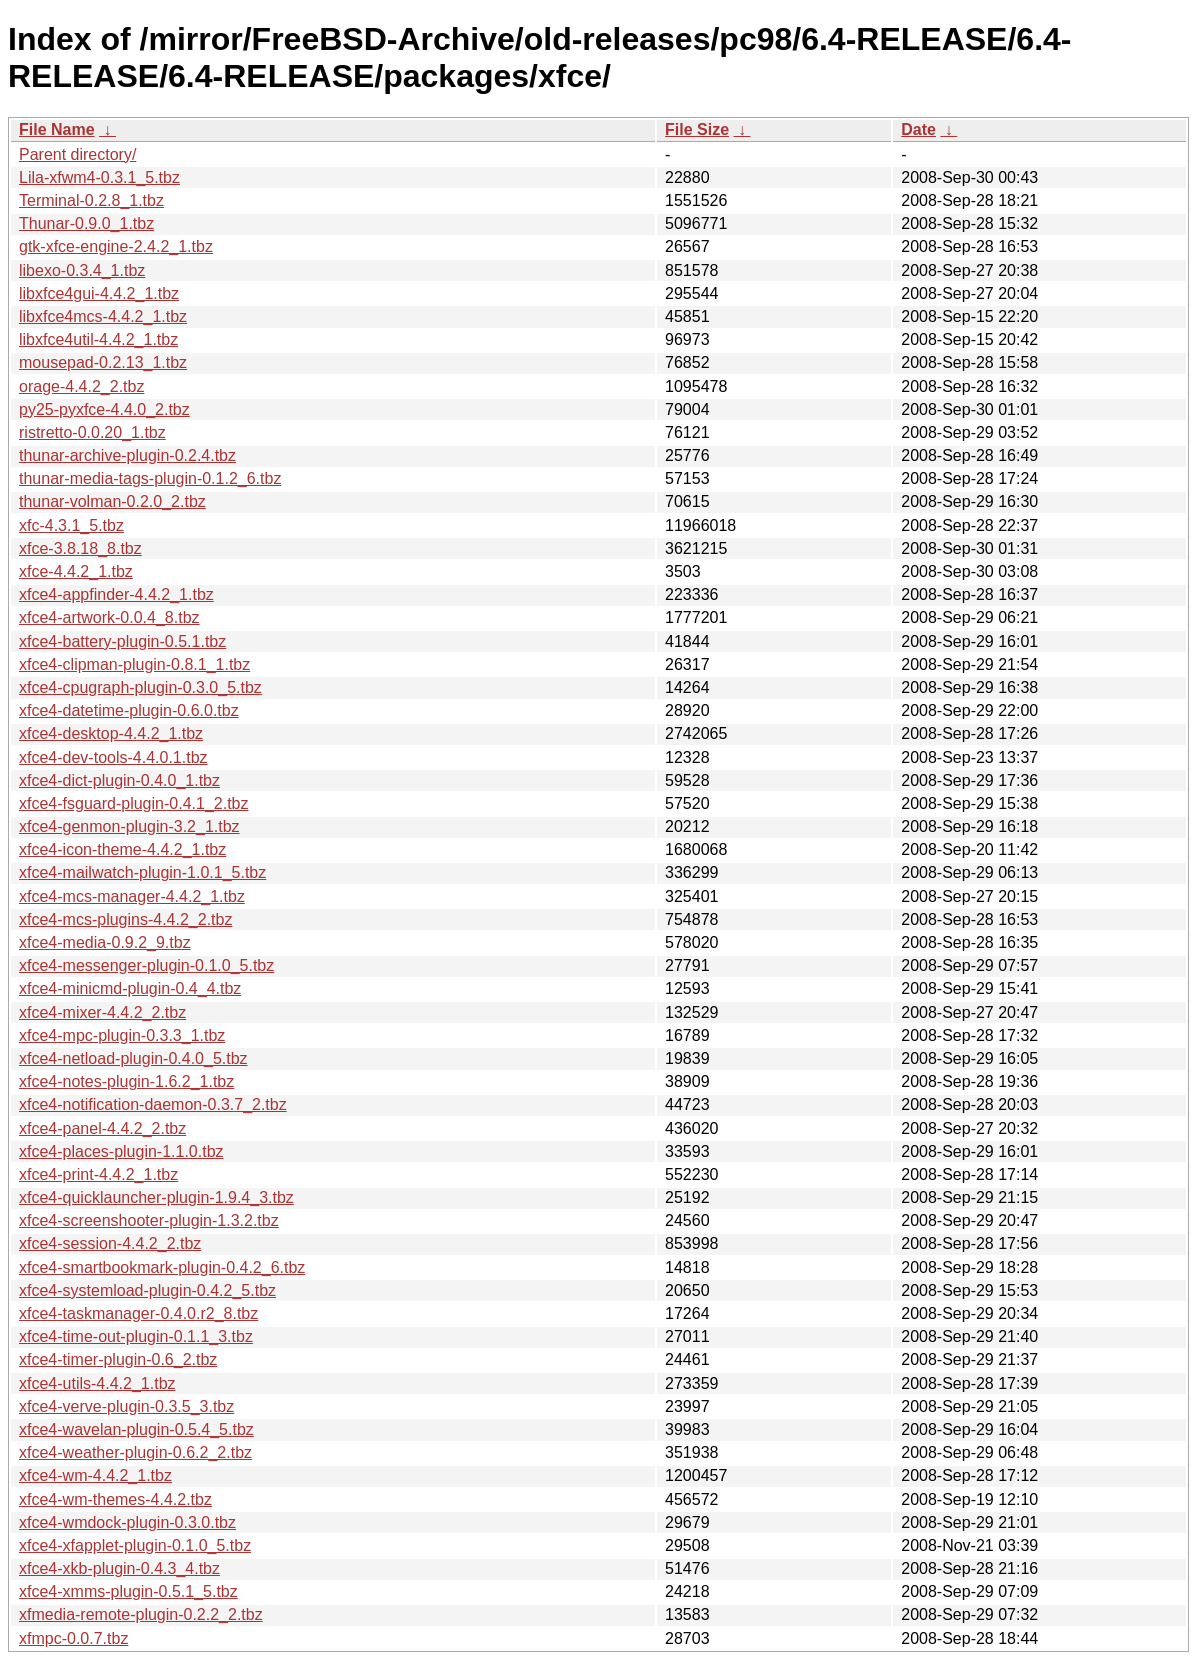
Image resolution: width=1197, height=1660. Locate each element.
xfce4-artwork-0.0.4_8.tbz (109, 617)
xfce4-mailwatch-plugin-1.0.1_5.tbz (142, 872)
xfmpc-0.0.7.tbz (73, 1638)
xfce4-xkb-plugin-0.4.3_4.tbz (119, 1568)
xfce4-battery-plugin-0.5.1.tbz (122, 641)
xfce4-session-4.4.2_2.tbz (110, 1243)
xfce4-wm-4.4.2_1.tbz (95, 1475)
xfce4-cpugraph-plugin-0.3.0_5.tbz (140, 687)
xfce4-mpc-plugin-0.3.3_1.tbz (122, 1035)
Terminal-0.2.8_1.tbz (91, 200)
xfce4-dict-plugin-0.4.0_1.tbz (119, 780)
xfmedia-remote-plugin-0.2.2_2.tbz (141, 1614)
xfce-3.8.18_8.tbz (80, 548)
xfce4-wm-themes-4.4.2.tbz (115, 1499)
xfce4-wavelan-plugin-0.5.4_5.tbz (136, 1429)
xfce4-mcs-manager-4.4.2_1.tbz (132, 896)
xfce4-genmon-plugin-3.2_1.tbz (129, 826)
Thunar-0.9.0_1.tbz (86, 223)
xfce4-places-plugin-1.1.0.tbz (121, 1151)
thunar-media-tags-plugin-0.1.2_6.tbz (150, 478)
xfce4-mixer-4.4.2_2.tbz (102, 1012)
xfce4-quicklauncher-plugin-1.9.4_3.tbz (156, 1197)
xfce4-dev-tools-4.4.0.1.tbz (113, 757)
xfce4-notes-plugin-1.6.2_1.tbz (126, 1081)
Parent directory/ (77, 154)
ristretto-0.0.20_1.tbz (92, 432)
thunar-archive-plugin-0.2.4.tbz (127, 455)
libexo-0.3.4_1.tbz (82, 270)
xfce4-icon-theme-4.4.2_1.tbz (122, 849)
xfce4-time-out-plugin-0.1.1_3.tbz (136, 1336)
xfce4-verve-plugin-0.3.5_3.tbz (126, 1406)
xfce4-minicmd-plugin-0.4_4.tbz (130, 988)
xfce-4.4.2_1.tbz (76, 571)
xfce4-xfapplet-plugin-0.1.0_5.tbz (135, 1545)
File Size (697, 129)
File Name (57, 129)
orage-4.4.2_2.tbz (81, 386)
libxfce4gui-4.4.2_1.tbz (99, 293)
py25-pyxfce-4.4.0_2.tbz (104, 409)
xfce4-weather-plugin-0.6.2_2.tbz (135, 1452)
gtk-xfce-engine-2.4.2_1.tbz (116, 246)
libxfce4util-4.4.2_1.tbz (98, 339)
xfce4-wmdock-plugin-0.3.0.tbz (127, 1522)
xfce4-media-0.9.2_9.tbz (105, 942)
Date (918, 129)
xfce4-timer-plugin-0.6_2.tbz (118, 1359)
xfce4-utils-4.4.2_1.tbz (97, 1383)
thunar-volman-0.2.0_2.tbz (112, 501)
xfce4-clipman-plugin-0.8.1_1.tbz (134, 664)
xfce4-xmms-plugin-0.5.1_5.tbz (128, 1591)
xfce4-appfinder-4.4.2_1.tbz (116, 594)
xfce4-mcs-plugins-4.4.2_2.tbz (125, 919)
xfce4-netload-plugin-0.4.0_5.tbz (133, 1058)
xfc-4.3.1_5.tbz (71, 525)
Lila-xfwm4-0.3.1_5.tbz (99, 177)
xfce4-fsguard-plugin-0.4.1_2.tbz (133, 803)
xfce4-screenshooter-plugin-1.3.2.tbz (149, 1220)
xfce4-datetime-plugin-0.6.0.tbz (129, 710)
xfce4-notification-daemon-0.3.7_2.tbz (153, 1104)
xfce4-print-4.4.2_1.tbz (98, 1174)
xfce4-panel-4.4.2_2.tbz (102, 1128)
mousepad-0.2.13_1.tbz (103, 362)
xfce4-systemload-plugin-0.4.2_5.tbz (147, 1290)
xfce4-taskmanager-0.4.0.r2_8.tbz (138, 1313)
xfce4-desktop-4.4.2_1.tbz (111, 733)
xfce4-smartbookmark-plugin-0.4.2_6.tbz (162, 1267)
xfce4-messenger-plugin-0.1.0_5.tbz (146, 965)
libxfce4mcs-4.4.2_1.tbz (103, 316)
